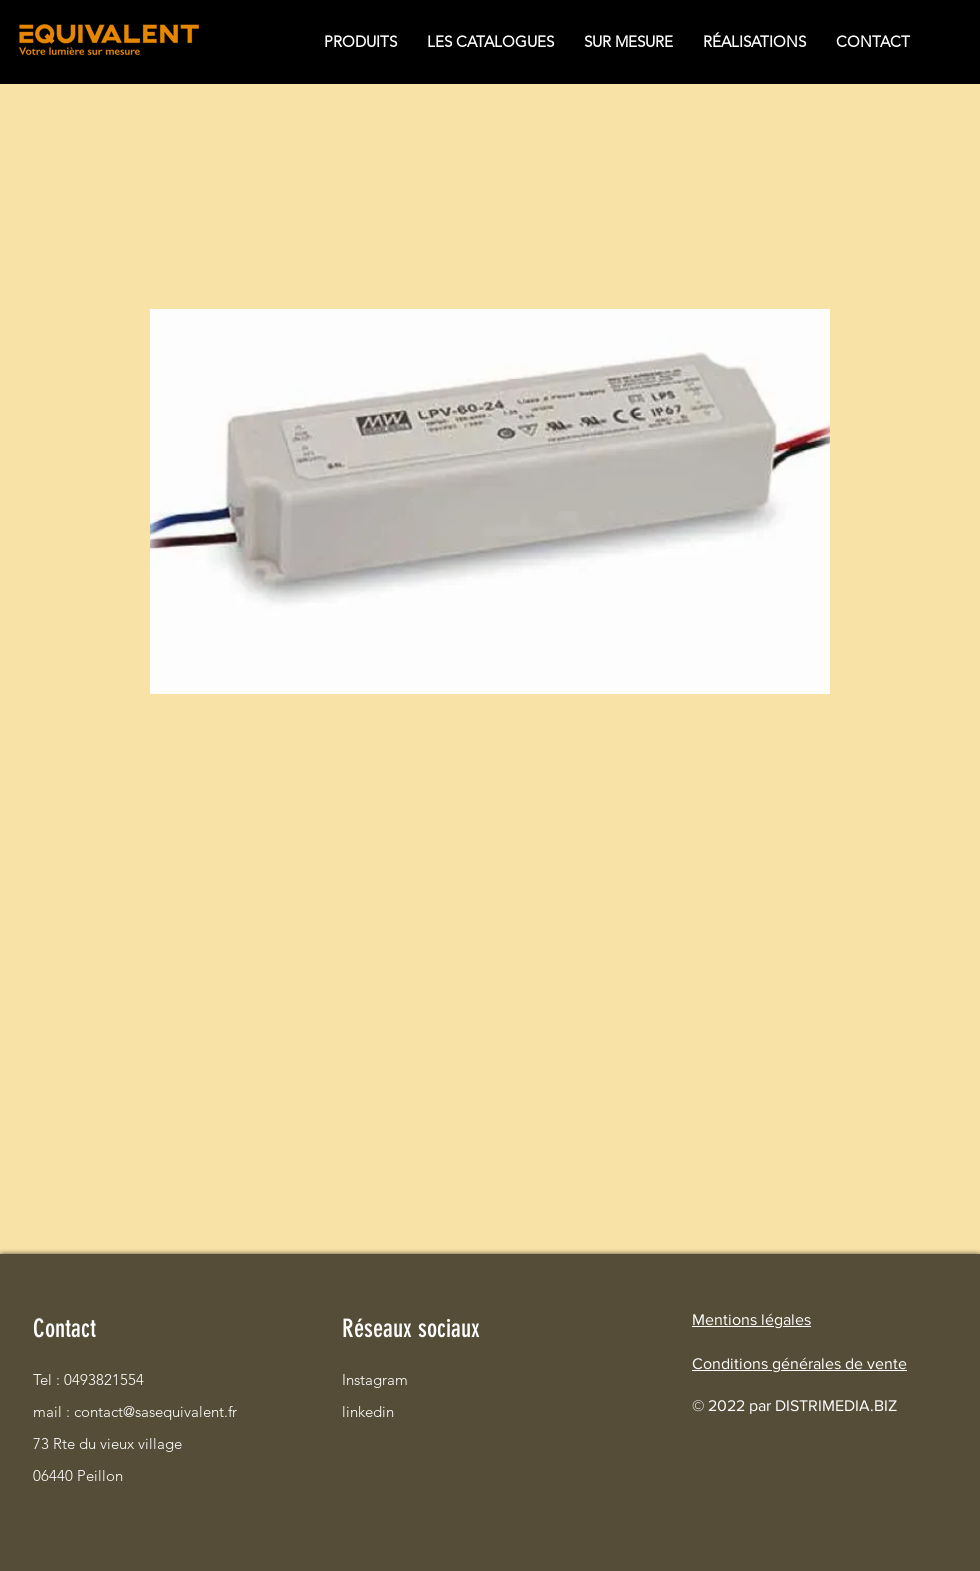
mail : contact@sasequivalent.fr (103, 1411)
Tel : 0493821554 (88, 1379)
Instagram (375, 1379)
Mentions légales (751, 1319)
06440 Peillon (78, 1475)
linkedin (368, 1411)
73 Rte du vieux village (103, 1443)
